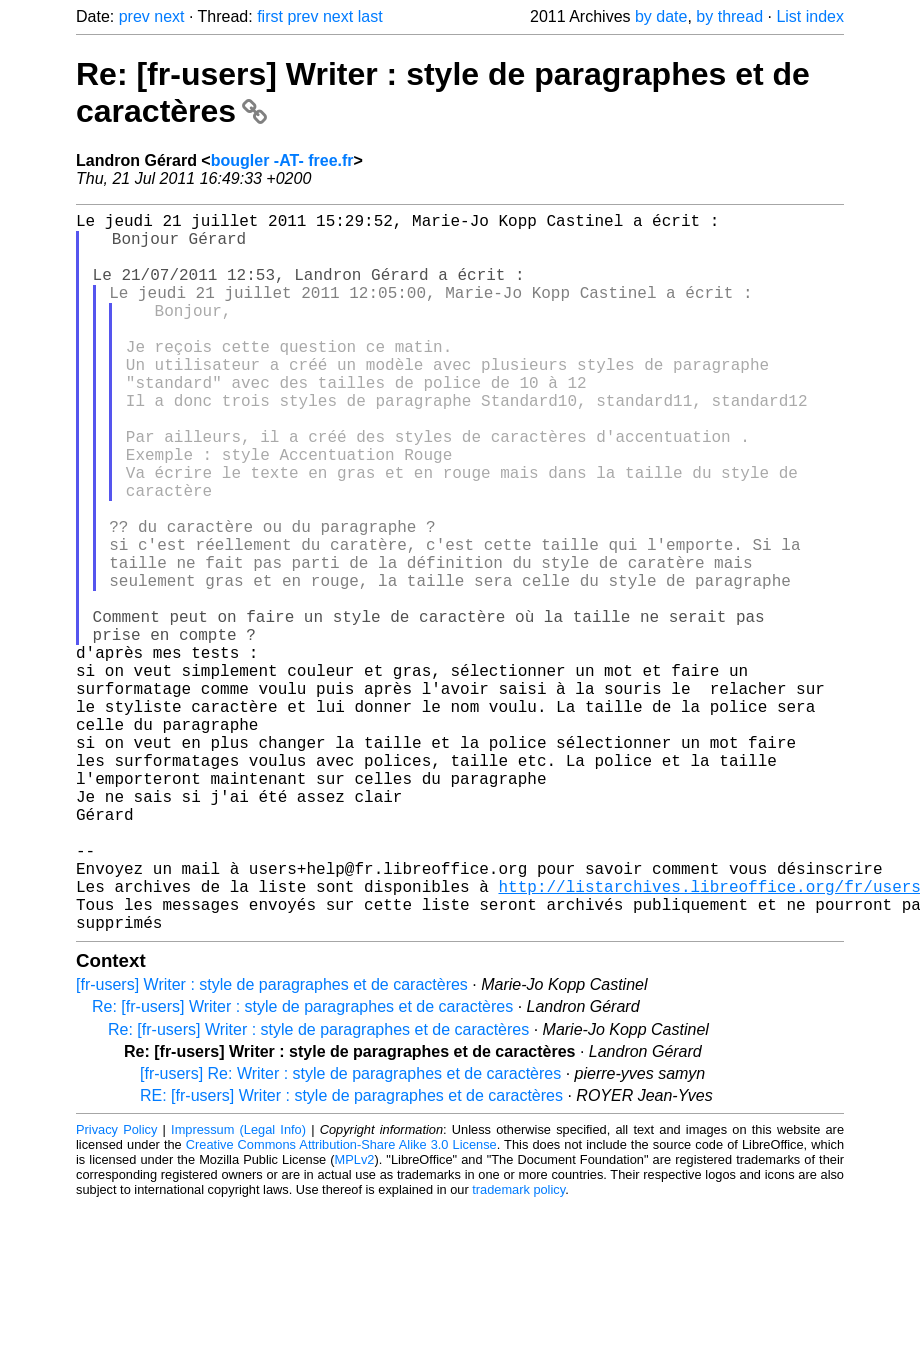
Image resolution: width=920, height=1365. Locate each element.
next (169, 16)
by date (661, 16)
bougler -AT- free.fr (282, 160)
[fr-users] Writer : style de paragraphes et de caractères (272, 1144)
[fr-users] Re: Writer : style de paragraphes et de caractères (350, 1233)
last (370, 16)
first (270, 16)
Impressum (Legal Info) (238, 1289)
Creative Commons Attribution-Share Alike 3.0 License (341, 1304)
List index (810, 16)
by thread (729, 16)
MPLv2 (355, 1319)
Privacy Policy (116, 1289)
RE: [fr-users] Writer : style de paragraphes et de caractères (351, 1255)
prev (134, 16)
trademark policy (518, 1349)
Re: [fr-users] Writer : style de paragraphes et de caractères (302, 1166)
